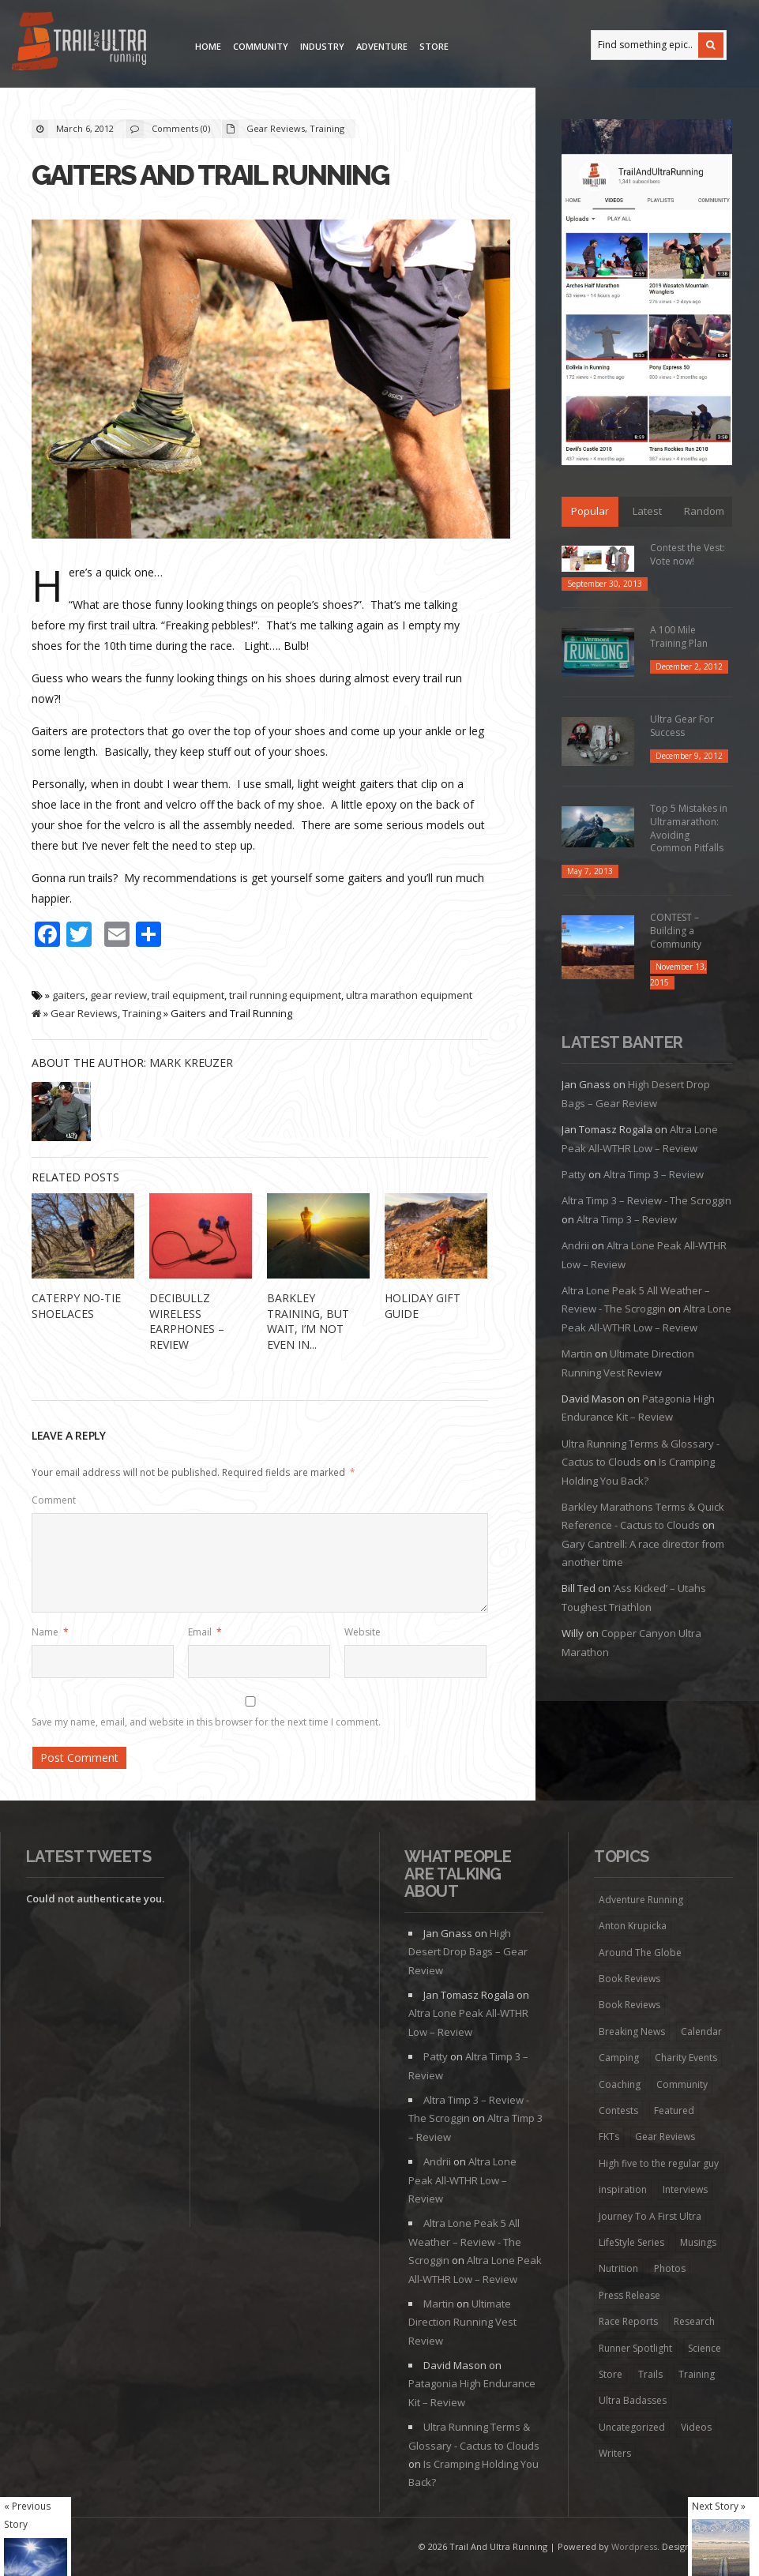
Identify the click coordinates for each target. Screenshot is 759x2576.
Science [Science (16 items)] (704, 2348)
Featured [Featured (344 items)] (674, 2110)
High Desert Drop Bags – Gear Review (468, 1951)
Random (704, 511)
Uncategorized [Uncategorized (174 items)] (632, 2427)
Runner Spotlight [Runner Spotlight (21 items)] (635, 2348)
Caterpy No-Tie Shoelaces (76, 1305)
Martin (577, 1353)
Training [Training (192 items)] (696, 2374)
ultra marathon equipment (409, 995)
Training (327, 128)
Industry (322, 46)
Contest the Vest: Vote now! (687, 554)
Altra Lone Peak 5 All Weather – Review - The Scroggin (464, 2241)
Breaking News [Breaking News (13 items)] (632, 2031)
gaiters (68, 995)
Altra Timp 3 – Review (653, 1174)
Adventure (382, 46)
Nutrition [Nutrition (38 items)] (618, 2268)
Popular (590, 511)
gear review (118, 995)
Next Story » (719, 2505)
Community (260, 46)
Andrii (575, 1245)
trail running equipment (285, 995)
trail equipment (188, 995)
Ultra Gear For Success (682, 725)
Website (362, 1632)
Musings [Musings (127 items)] (698, 2242)
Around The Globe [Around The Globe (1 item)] (640, 1952)
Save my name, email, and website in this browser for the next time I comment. (206, 1722)
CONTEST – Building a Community (675, 931)
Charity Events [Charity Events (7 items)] (686, 2057)
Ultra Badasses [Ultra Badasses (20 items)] (633, 2400)
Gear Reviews (275, 128)
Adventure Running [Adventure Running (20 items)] (641, 1899)
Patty (574, 1174)
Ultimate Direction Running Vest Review (462, 2322)
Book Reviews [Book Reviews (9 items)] (629, 2004)
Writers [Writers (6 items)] (615, 2453)
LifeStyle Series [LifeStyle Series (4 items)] (631, 2242)
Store (434, 46)
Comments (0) (181, 128)
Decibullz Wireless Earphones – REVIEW (186, 1321)
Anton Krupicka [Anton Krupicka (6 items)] (633, 1925)
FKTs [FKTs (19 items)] (609, 2136)
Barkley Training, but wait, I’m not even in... (308, 1321)
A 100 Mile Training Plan (679, 636)
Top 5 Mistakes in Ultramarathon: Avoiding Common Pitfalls (688, 828)
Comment (54, 1500)
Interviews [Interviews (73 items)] (685, 2189)
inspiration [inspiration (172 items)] (623, 2189)
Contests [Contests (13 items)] (618, 2110)
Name (50, 1632)
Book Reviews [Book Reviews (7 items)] (629, 1978)
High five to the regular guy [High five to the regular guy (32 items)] (659, 2163)
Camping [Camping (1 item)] (619, 2057)
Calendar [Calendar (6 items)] (701, 2031)
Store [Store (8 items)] (610, 2374)
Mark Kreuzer (191, 1062)
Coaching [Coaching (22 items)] (620, 2084)
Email (205, 1632)
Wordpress (634, 2546)
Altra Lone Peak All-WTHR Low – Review (462, 2180)
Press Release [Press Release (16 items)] (629, 2295)
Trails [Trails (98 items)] (650, 2374)
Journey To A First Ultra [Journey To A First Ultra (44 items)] (650, 2216)
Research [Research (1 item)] (694, 2321)
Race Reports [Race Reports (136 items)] (628, 2321)
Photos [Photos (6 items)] (670, 2268)
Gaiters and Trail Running (210, 175)
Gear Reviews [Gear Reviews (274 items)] (665, 2136)
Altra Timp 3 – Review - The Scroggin (646, 1200)
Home (208, 46)
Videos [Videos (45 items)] (696, 2427)
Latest (647, 511)
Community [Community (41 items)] (682, 2084)
